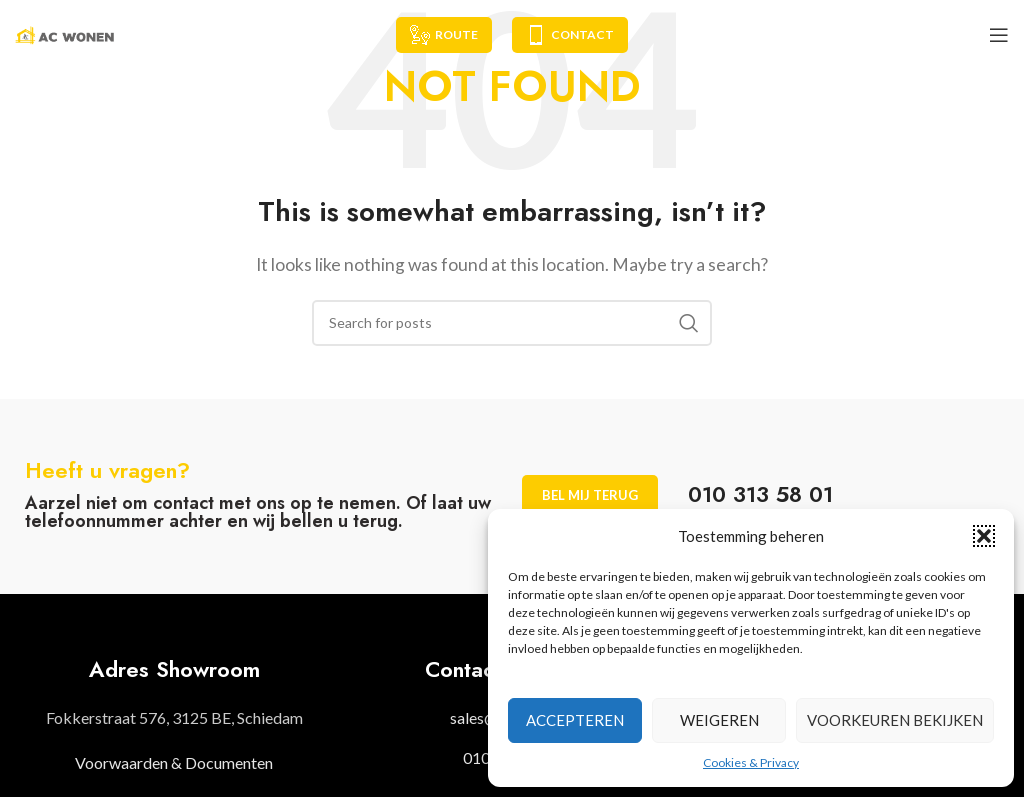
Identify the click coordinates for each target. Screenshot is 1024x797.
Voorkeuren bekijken (895, 720)
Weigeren (719, 720)
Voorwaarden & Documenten (174, 762)
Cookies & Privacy (751, 762)
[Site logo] (65, 32)
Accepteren (575, 720)
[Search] (512, 323)
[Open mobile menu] (999, 35)
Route (444, 35)
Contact (570, 35)
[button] (984, 536)
